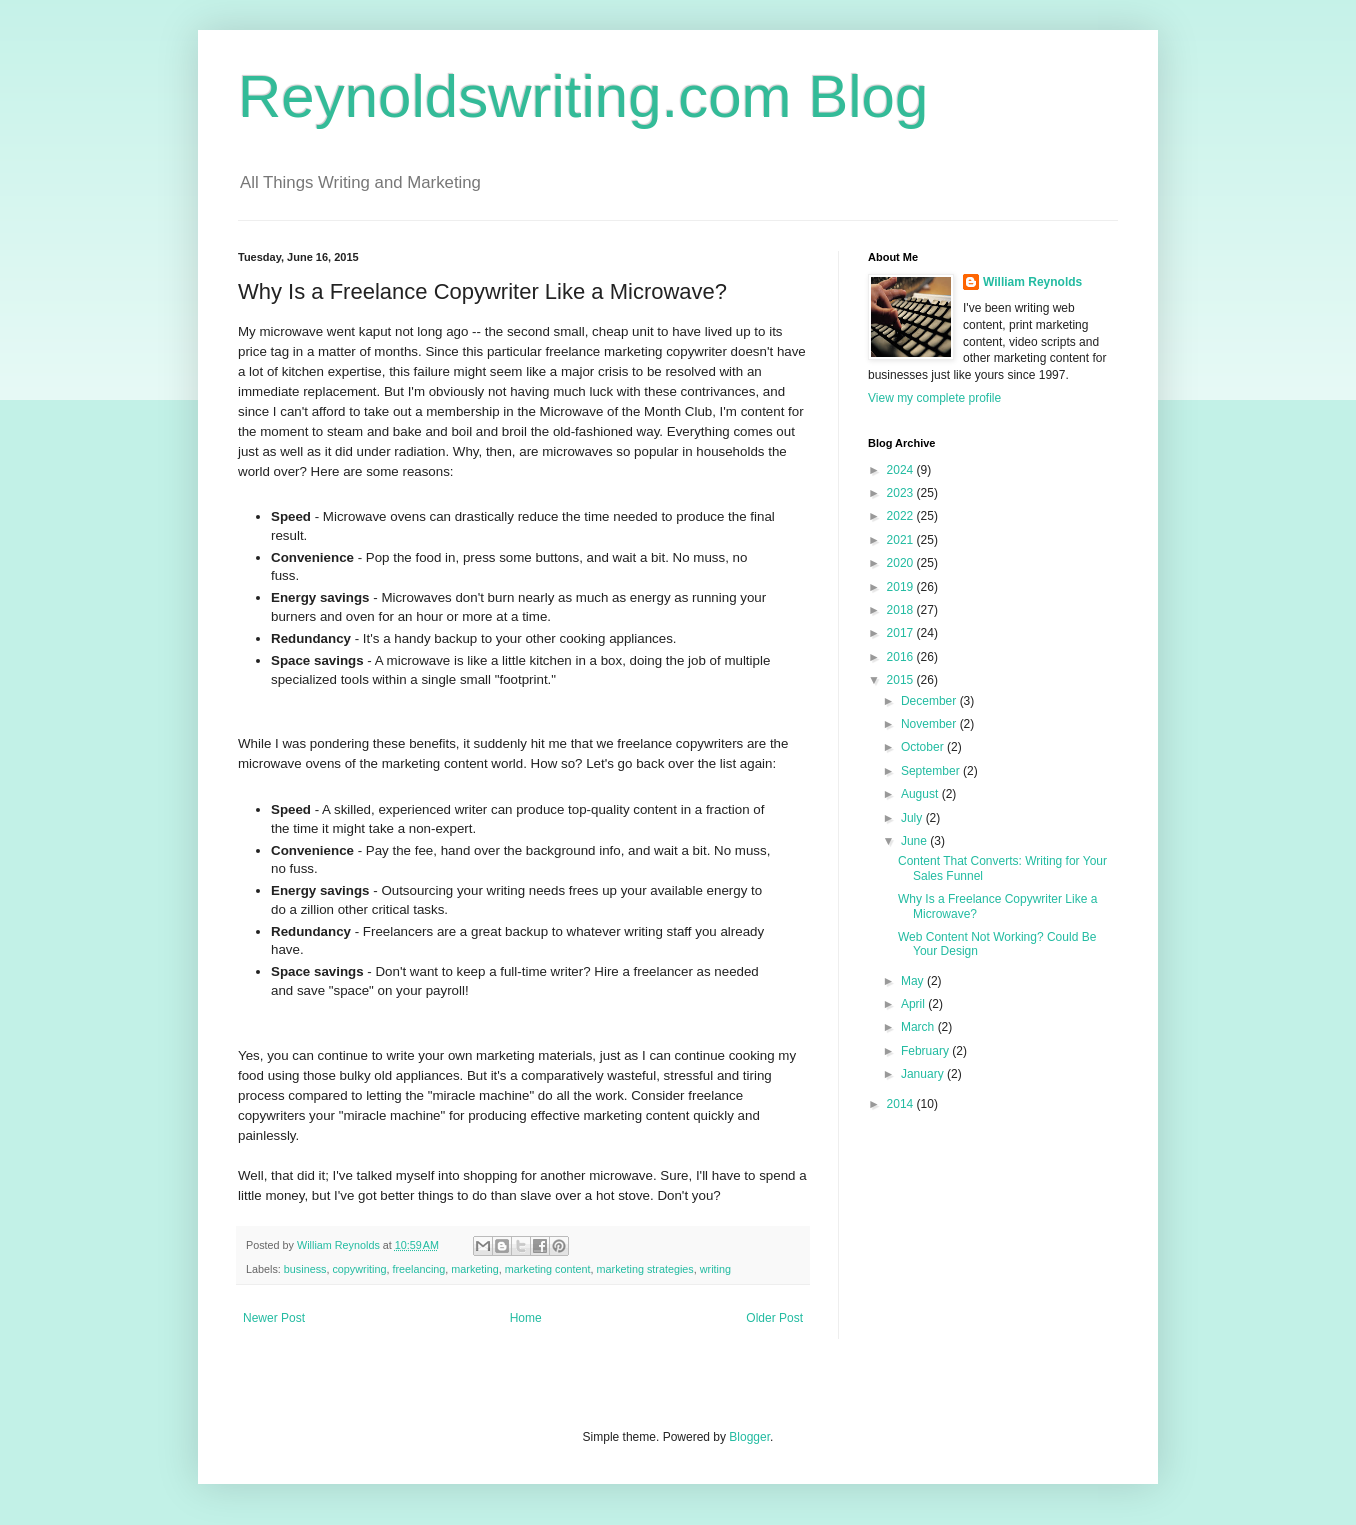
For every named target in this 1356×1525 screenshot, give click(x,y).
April (914, 1004)
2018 (902, 610)
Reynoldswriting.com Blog (583, 96)
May (914, 981)
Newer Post (274, 1318)
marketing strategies (645, 1269)
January (924, 1074)
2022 (902, 516)
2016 (902, 657)
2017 (902, 633)
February (926, 1051)
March (919, 1027)
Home (526, 1318)
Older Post (774, 1318)
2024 (902, 470)
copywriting (359, 1269)
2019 (902, 587)
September (932, 771)
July (913, 818)
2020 (902, 563)
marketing (474, 1269)
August (921, 794)
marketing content (548, 1269)
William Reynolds (1032, 282)
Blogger (749, 1437)
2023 (902, 493)
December (930, 701)
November (930, 724)
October (924, 747)
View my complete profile (934, 398)
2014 (902, 1104)
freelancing (418, 1269)
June (915, 841)
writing (715, 1269)
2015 (902, 680)
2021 (902, 540)
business (305, 1269)
